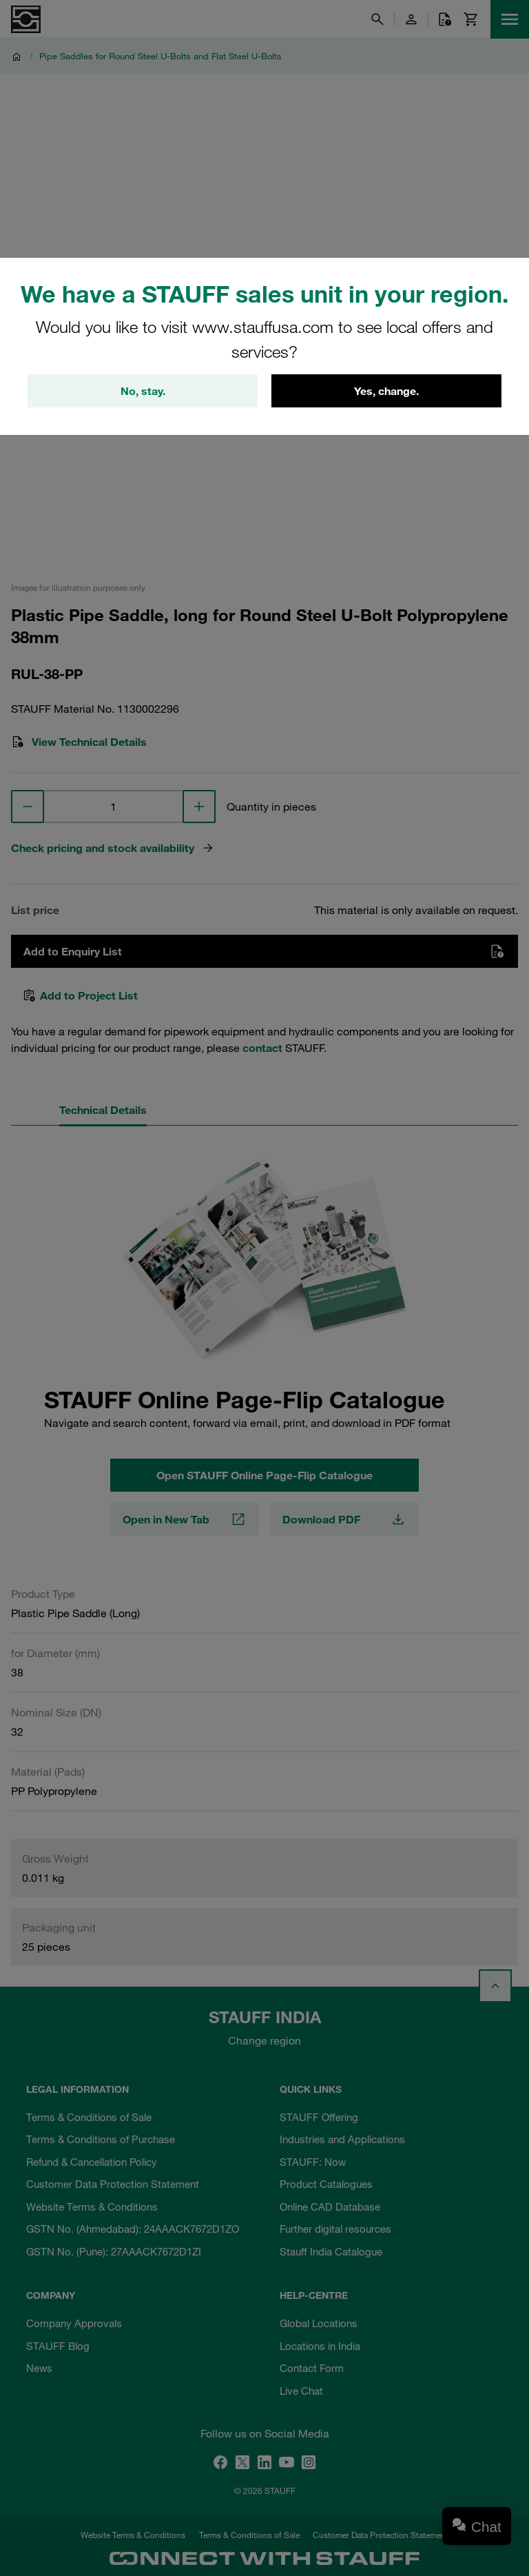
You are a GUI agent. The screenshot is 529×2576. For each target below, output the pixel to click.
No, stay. (143, 391)
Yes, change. (386, 391)
